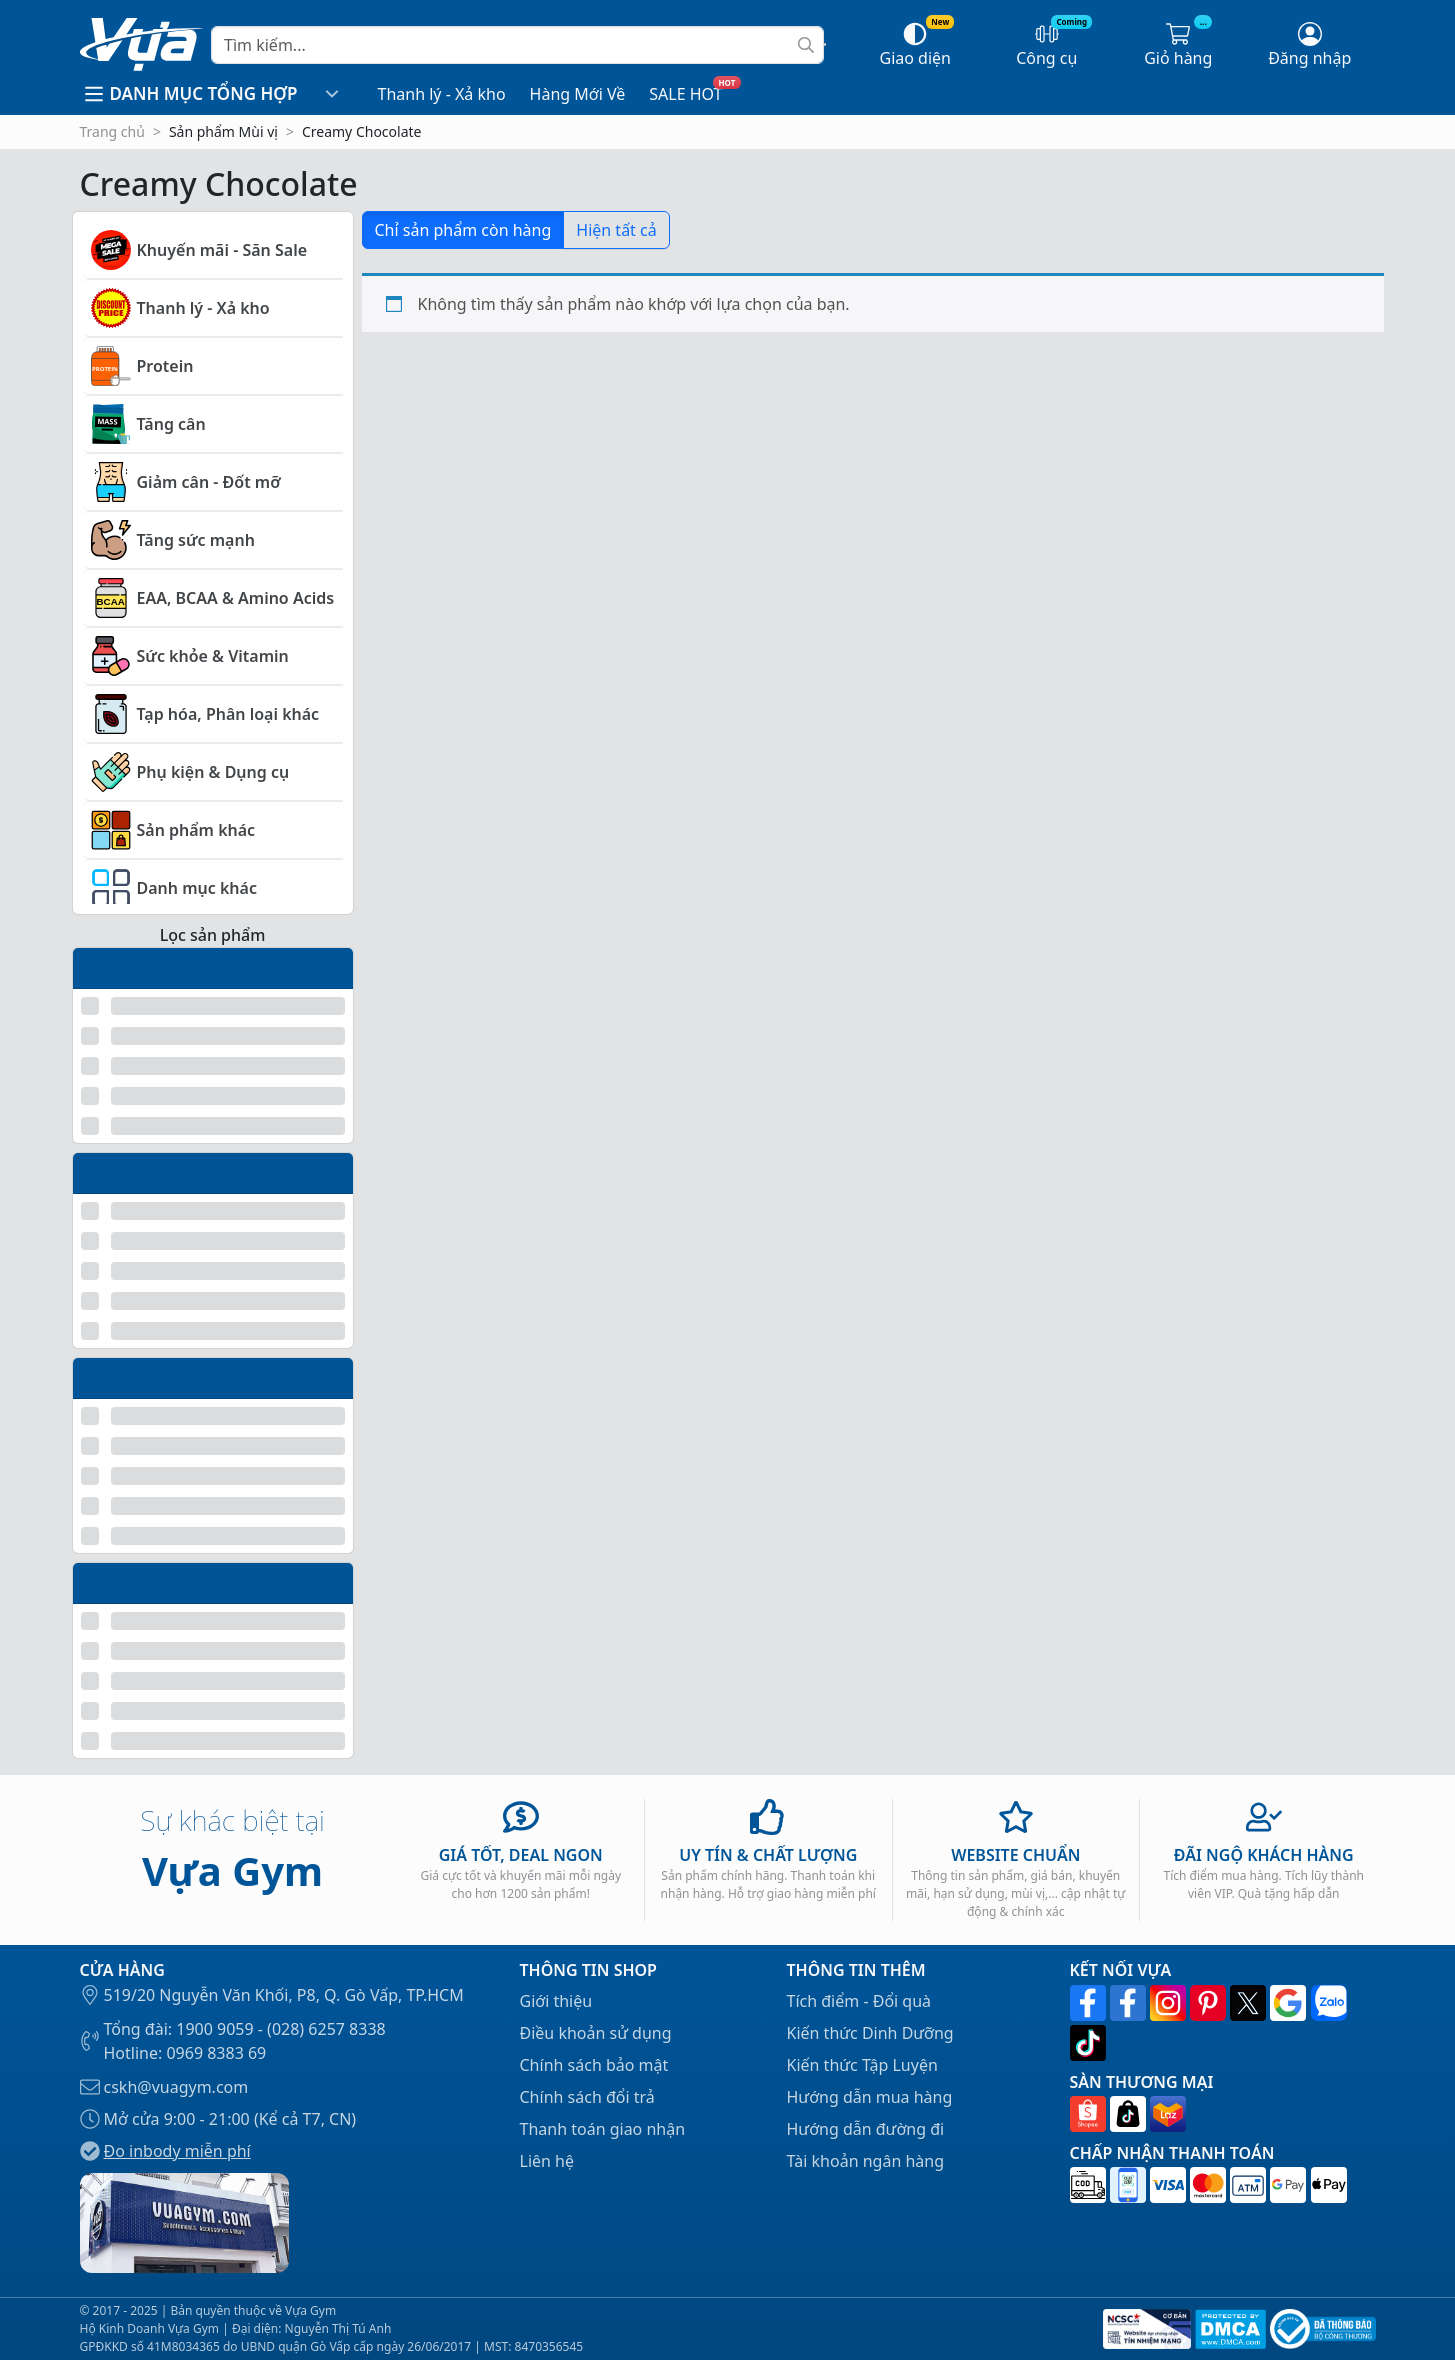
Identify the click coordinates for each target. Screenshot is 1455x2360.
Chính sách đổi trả (587, 2097)
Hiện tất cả (616, 230)
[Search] (517, 45)
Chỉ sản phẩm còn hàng (463, 230)
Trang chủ (112, 131)
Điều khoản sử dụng (596, 2033)
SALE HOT (685, 94)
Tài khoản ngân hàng (866, 2161)
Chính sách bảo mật (594, 2065)
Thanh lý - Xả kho (442, 94)
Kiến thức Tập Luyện (862, 2065)
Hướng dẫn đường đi (866, 2129)
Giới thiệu (556, 2001)
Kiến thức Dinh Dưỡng (870, 2033)
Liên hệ (547, 2161)
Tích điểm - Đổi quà (859, 2001)
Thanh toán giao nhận (603, 2129)
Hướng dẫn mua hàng (870, 2097)
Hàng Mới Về (578, 94)
